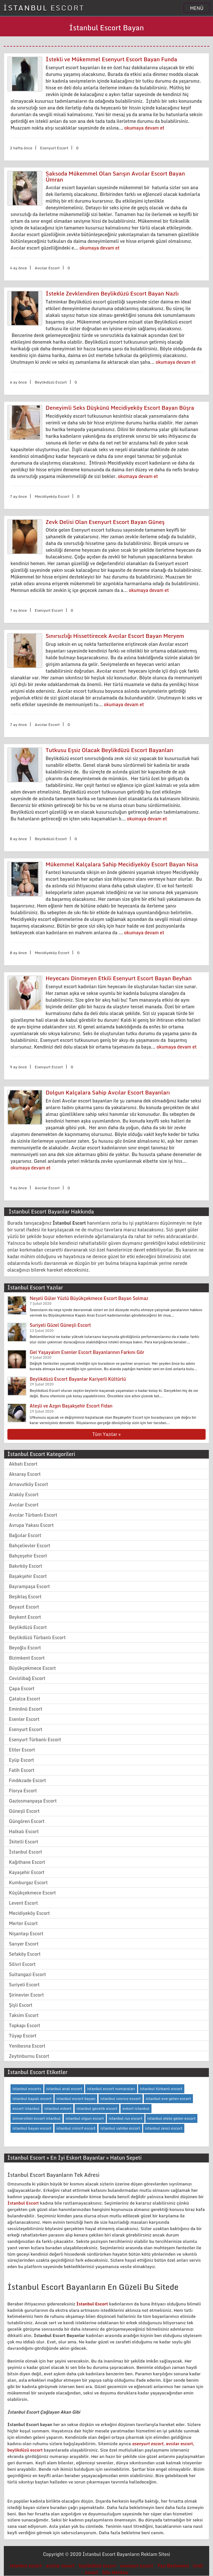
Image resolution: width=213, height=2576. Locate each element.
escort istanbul (26, 2108)
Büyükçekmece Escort (32, 1668)
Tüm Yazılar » (106, 1434)
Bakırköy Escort (25, 1566)
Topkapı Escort (24, 2025)
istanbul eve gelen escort (168, 2098)
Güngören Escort (26, 1821)
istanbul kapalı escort (32, 2098)
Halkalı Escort (24, 1831)
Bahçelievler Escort (29, 1545)
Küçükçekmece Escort (32, 1892)
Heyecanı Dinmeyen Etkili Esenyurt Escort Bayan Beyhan (119, 978)
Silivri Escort (22, 1964)
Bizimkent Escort (27, 1657)
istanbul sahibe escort (120, 2128)
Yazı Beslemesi (173, 2565)
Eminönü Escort (25, 1709)
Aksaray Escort (25, 1474)
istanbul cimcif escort (76, 2128)
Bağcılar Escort (25, 1535)
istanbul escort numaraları (111, 2089)
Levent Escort (23, 1903)
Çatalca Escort (24, 1698)
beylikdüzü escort (25, 2449)
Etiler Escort (22, 1749)
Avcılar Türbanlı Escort (33, 1515)
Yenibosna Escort (27, 2046)
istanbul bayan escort (31, 2128)
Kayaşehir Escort (26, 1872)
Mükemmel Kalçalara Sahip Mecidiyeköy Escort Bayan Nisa (122, 864)
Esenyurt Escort (25, 1729)
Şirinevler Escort (26, 1994)
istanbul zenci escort (163, 2128)
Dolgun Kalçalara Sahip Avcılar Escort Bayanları (108, 1092)
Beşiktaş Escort (25, 1596)
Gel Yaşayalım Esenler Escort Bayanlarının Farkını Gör (87, 1352)
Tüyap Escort (22, 2035)
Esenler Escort (24, 1719)
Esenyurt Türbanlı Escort (35, 1739)
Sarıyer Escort (24, 1943)
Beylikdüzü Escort (28, 1627)
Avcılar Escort (24, 1504)
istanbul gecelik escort (97, 2108)
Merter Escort (23, 1923)
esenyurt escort (147, 2443)
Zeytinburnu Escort (29, 2056)
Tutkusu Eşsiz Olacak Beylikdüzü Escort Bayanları (109, 750)
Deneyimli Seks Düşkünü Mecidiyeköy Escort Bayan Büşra (120, 407)
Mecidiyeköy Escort (29, 1913)
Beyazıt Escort (24, 1606)
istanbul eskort (57, 2108)
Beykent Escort (25, 1617)
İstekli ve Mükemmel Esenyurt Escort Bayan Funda (111, 59)
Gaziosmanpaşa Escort (33, 1800)
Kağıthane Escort (27, 1862)
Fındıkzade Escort (27, 1780)
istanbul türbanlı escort (161, 2089)
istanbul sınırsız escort (120, 2098)
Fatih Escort (21, 1770)
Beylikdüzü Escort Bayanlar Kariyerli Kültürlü (78, 1379)
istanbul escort (25, 2565)
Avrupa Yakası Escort (31, 1525)
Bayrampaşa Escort (29, 1586)
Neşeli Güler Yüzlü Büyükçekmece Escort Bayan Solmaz (89, 1298)
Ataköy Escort (24, 1494)
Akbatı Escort (23, 1463)
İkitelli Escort (23, 1841)
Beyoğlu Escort (25, 1647)
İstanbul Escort (25, 1851)
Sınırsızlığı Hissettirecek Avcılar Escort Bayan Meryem (115, 635)
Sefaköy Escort (24, 1954)
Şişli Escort (21, 2005)
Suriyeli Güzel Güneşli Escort (60, 1325)
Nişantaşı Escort (26, 1933)
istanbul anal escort (64, 2089)
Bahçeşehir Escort (28, 1555)
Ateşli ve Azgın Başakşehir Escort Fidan (71, 1405)
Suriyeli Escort (24, 1984)
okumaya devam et (144, 127)
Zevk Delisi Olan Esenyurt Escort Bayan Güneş (105, 522)
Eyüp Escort (21, 1760)
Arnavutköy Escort (28, 1484)
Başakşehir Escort (28, 1576)
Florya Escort (23, 1790)
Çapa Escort (21, 1688)
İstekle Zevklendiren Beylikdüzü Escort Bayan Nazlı (112, 293)
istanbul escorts (26, 2089)
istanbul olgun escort (85, 2118)
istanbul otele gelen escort (171, 2118)
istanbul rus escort (125, 2118)
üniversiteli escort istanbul (36, 2118)
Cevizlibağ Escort (27, 1678)
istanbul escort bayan (75, 2098)
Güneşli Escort (24, 1811)
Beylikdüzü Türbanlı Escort (37, 1637)
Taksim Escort (24, 2015)
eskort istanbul (136, 2108)
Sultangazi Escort (27, 1974)
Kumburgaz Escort (28, 1882)
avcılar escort (179, 2443)
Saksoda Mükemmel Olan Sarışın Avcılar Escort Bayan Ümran (115, 176)
